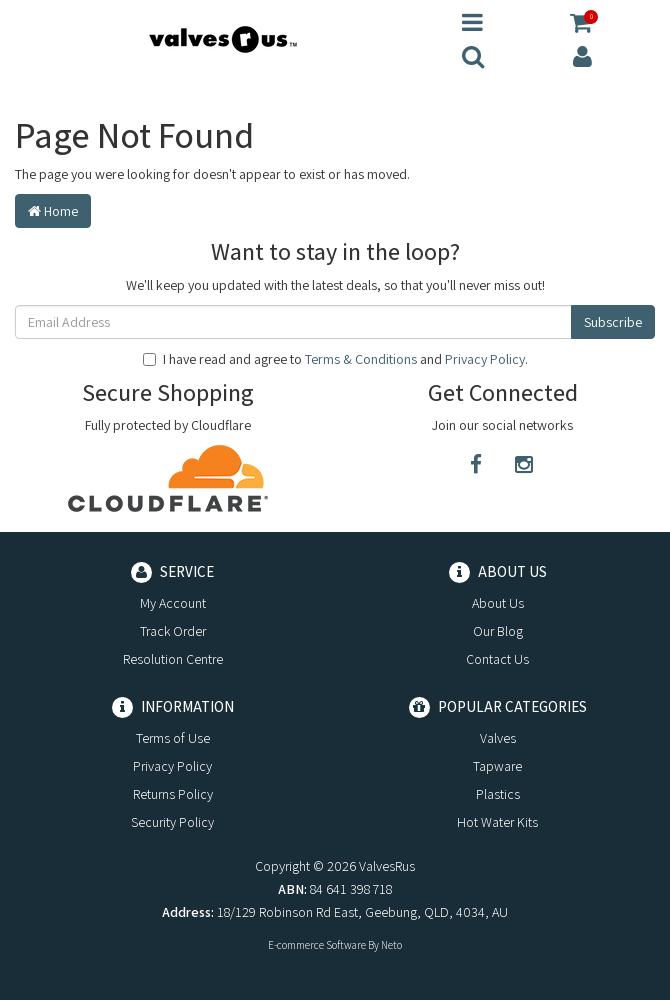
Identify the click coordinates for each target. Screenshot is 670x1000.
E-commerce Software (317, 945)
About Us (498, 603)
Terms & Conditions (361, 359)
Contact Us (497, 659)
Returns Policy (173, 794)
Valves (498, 738)
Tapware (497, 766)
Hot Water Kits (497, 822)
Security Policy (172, 822)
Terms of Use (173, 738)
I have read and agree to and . (335, 359)
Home (53, 211)
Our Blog (498, 631)
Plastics (498, 794)
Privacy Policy (485, 359)
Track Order (173, 631)
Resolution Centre (173, 659)
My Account (173, 603)
